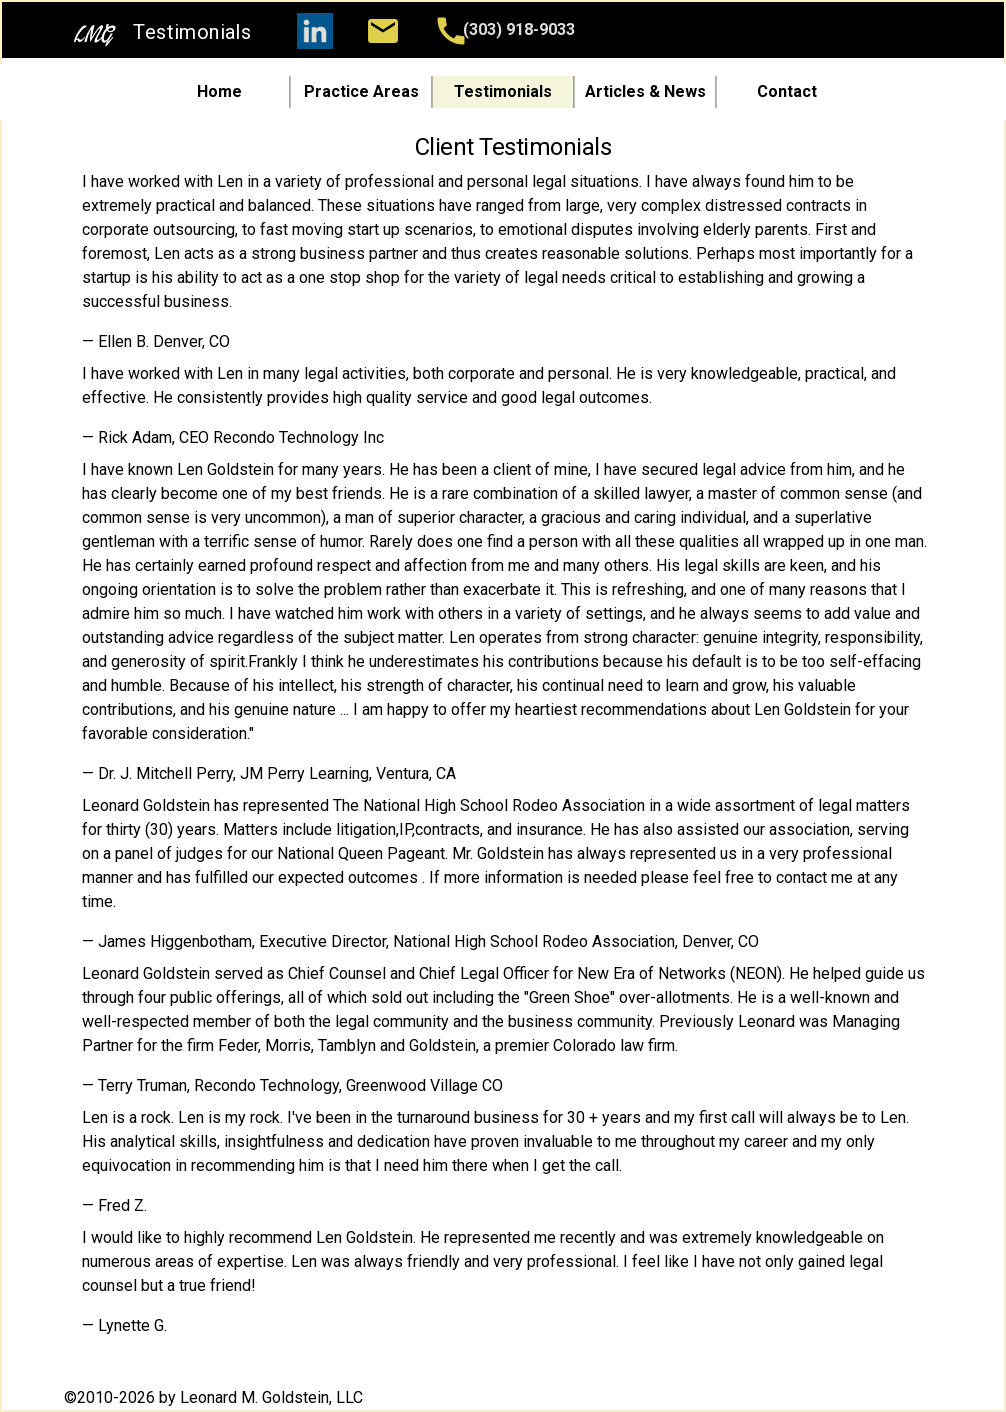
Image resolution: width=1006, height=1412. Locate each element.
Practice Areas (361, 92)
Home (219, 92)
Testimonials (503, 92)
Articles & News (645, 92)
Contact (787, 92)
